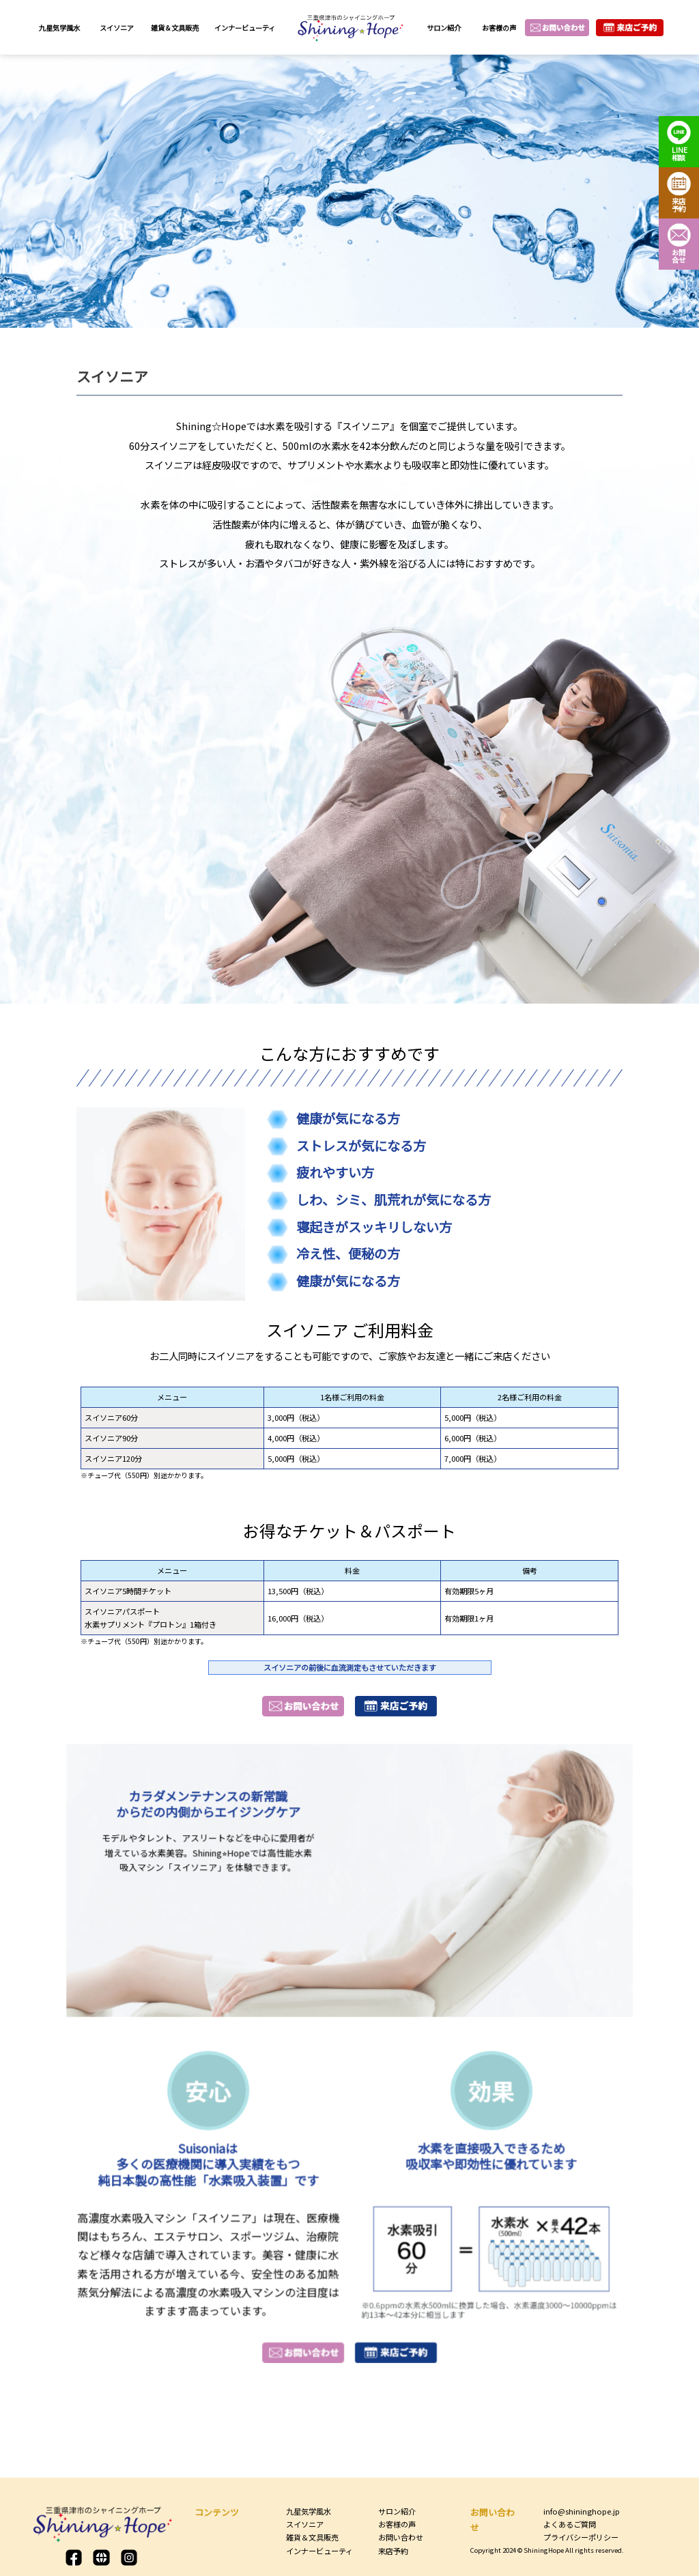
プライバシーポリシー (580, 2537)
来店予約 (393, 2550)
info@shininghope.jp (581, 2511)
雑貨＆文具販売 (175, 28)
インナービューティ (244, 28)
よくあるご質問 (569, 2524)
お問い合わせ (400, 2537)
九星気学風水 (59, 28)
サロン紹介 (444, 28)
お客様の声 (499, 28)
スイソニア (117, 28)
